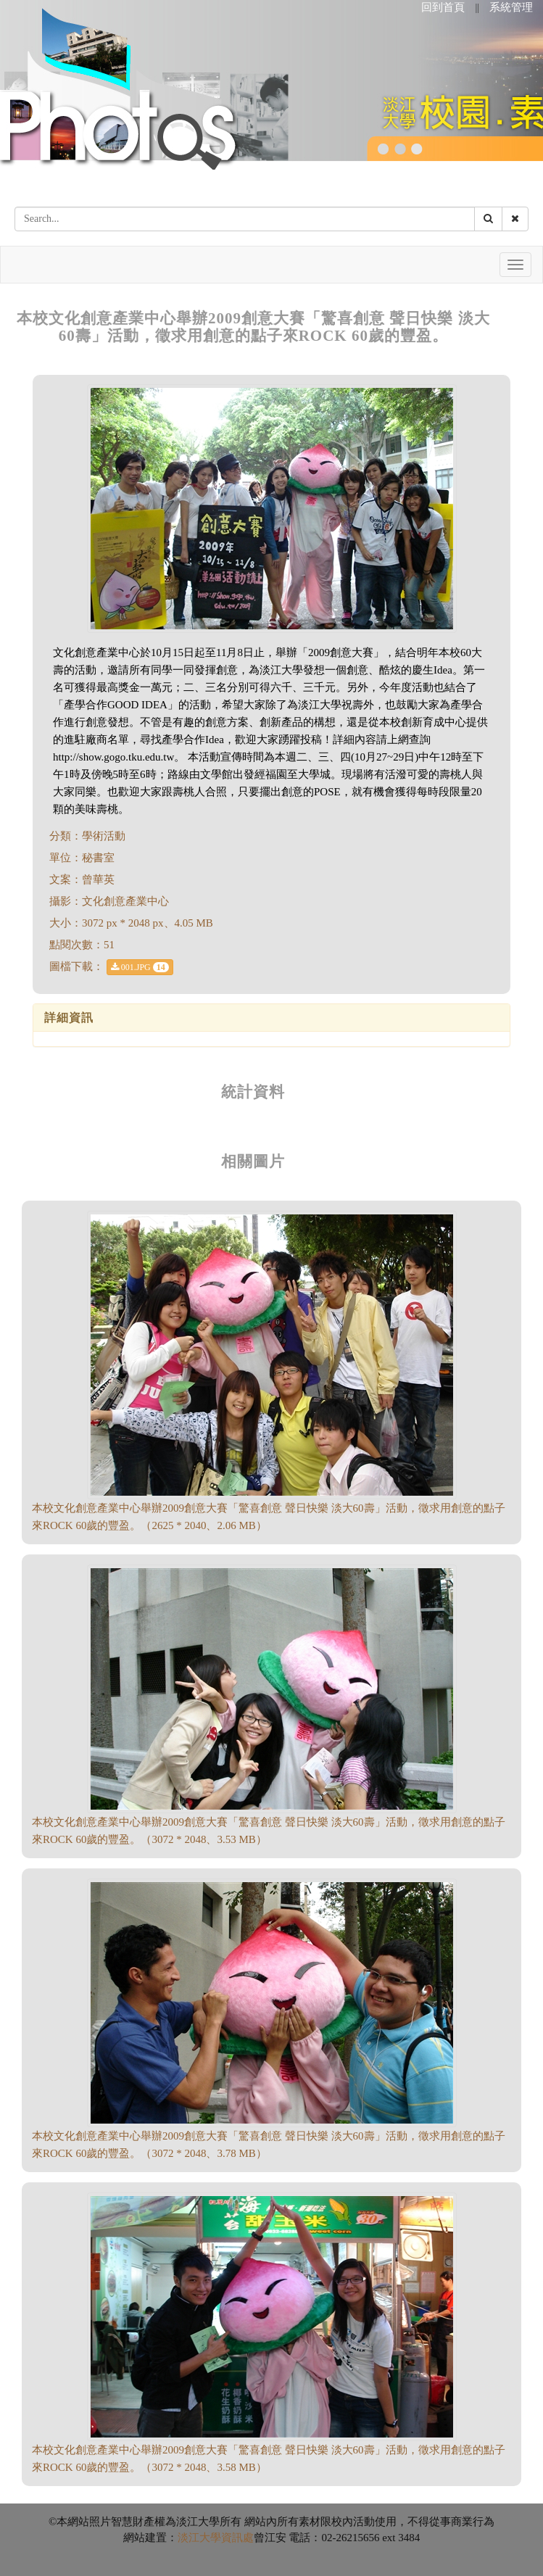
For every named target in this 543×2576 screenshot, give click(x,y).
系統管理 (511, 7)
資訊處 (237, 2537)
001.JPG (140, 967)
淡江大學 (199, 2537)
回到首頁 (443, 7)
